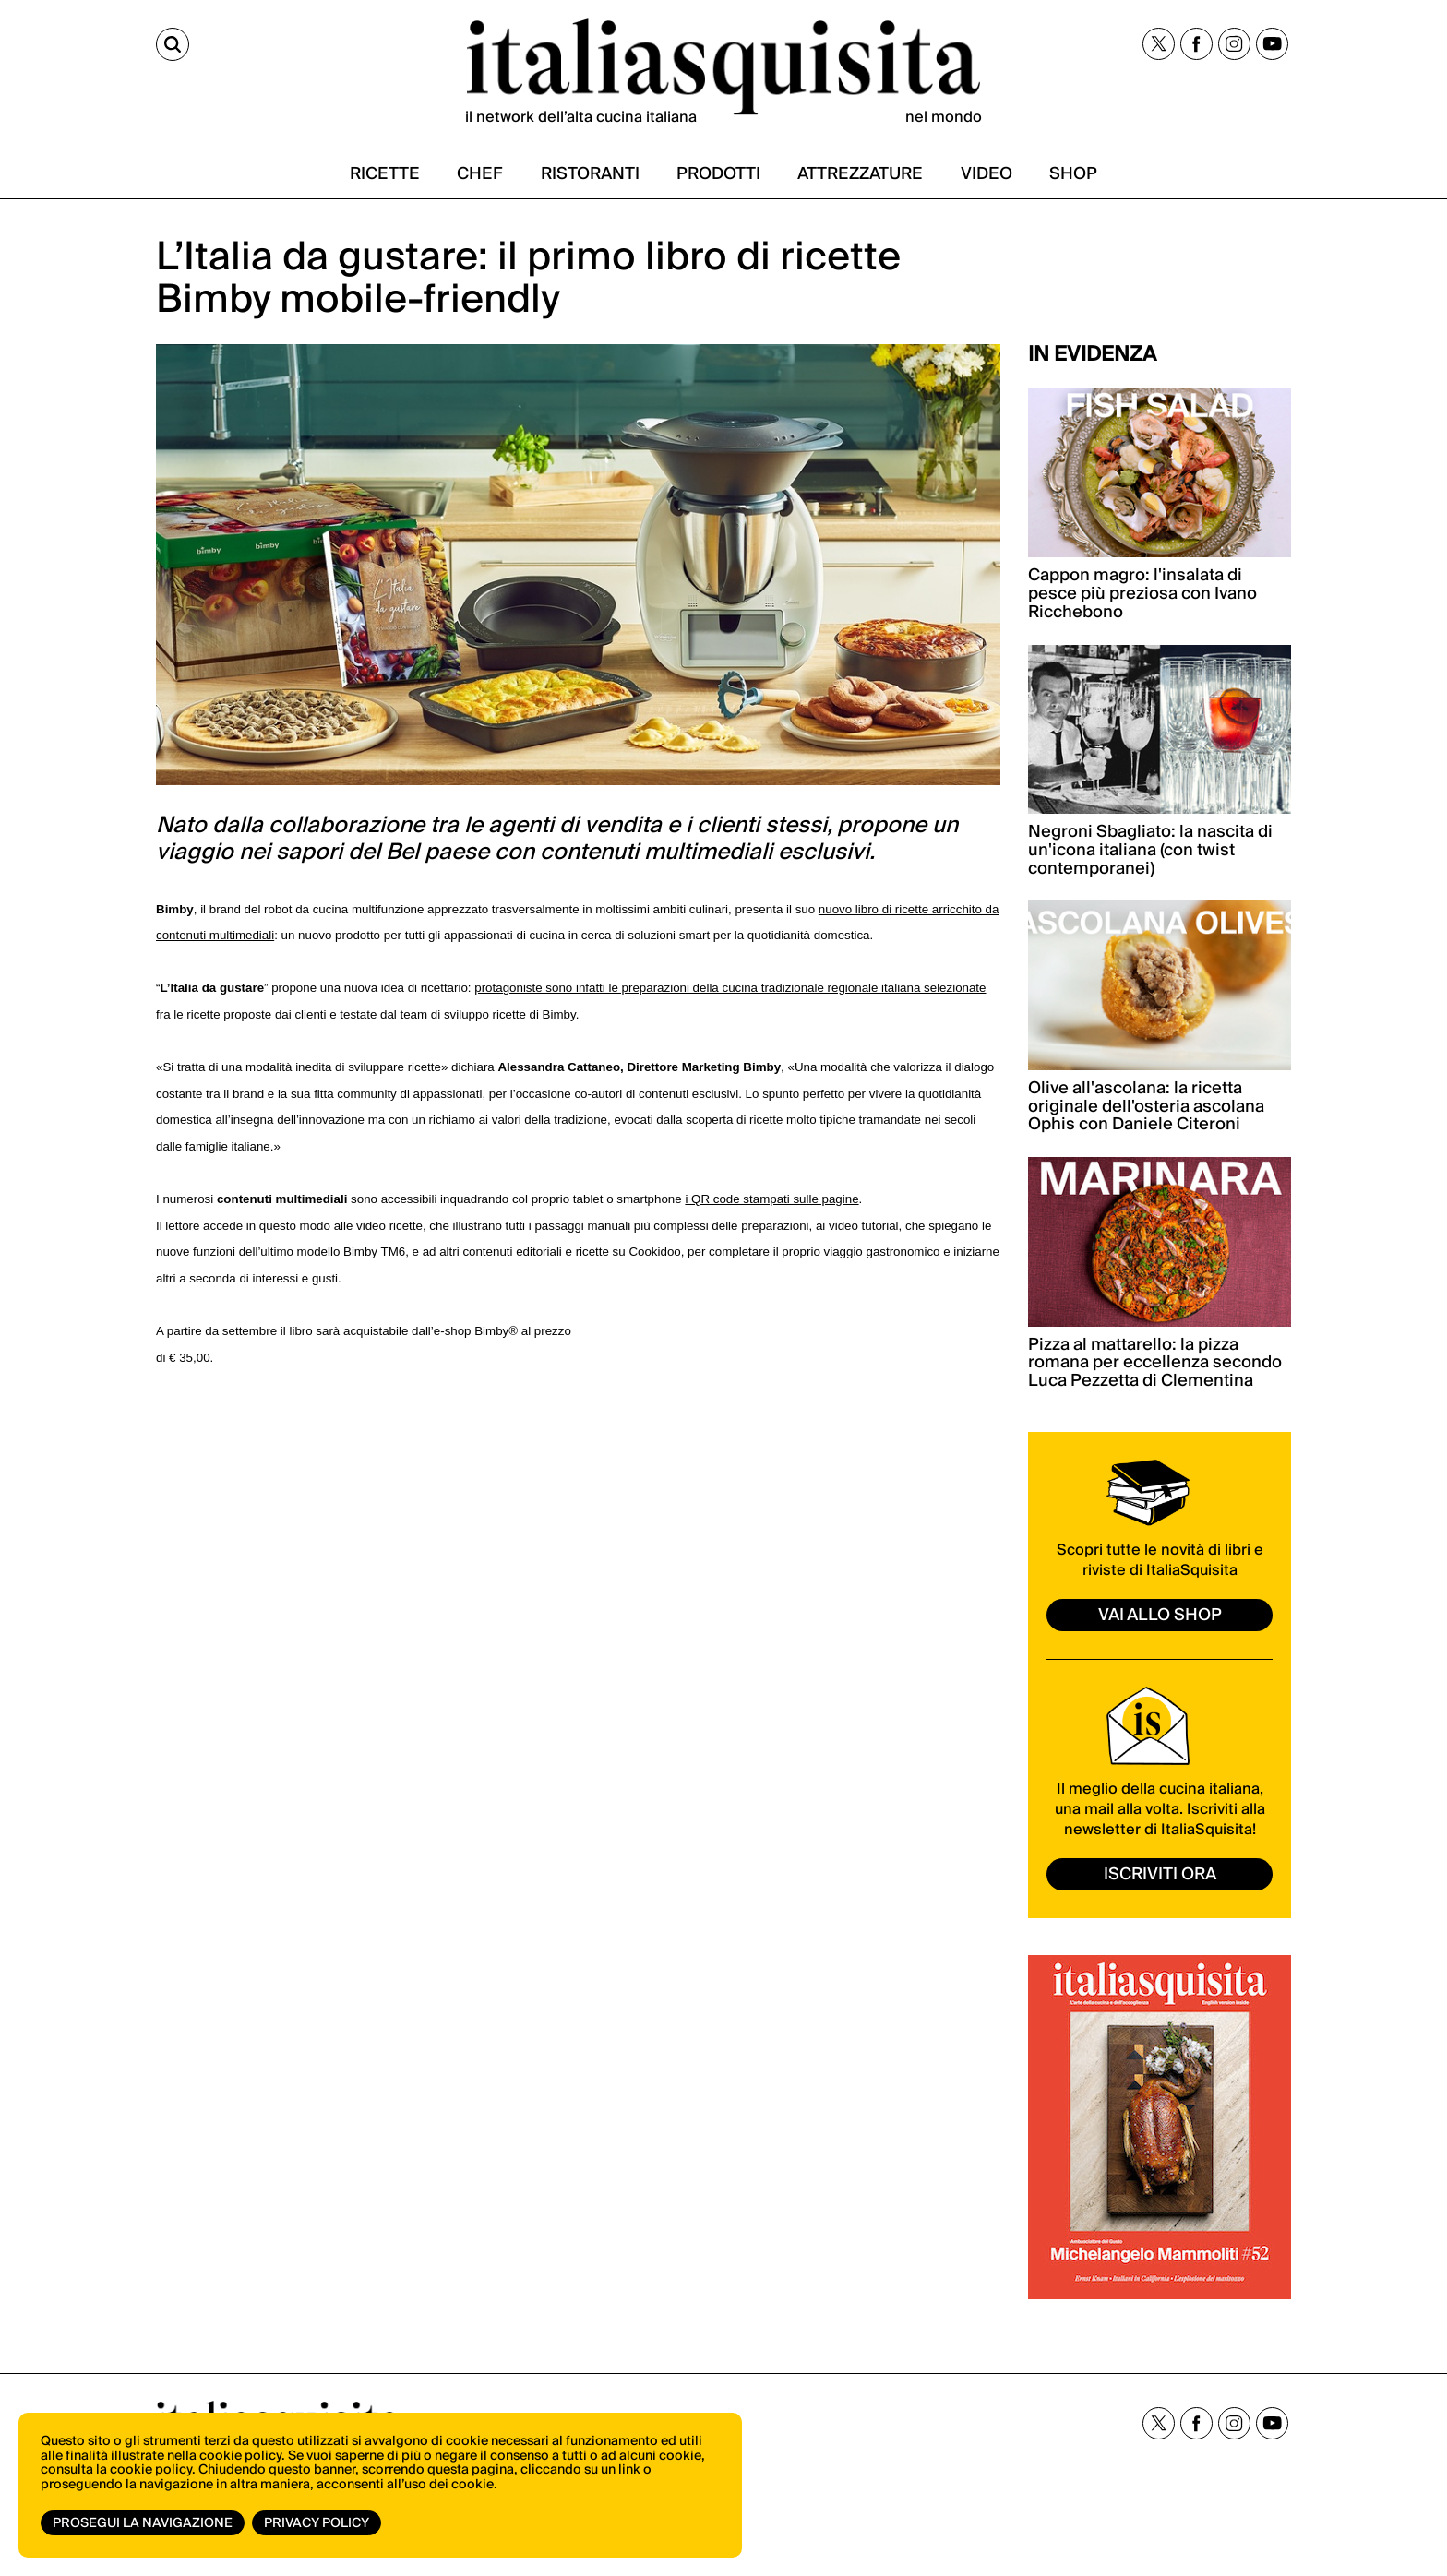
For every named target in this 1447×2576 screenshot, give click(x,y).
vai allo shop (1160, 1615)
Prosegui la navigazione (143, 2523)
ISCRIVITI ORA (1160, 1874)
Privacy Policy (316, 2523)
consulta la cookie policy (116, 2470)
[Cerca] (172, 44)
